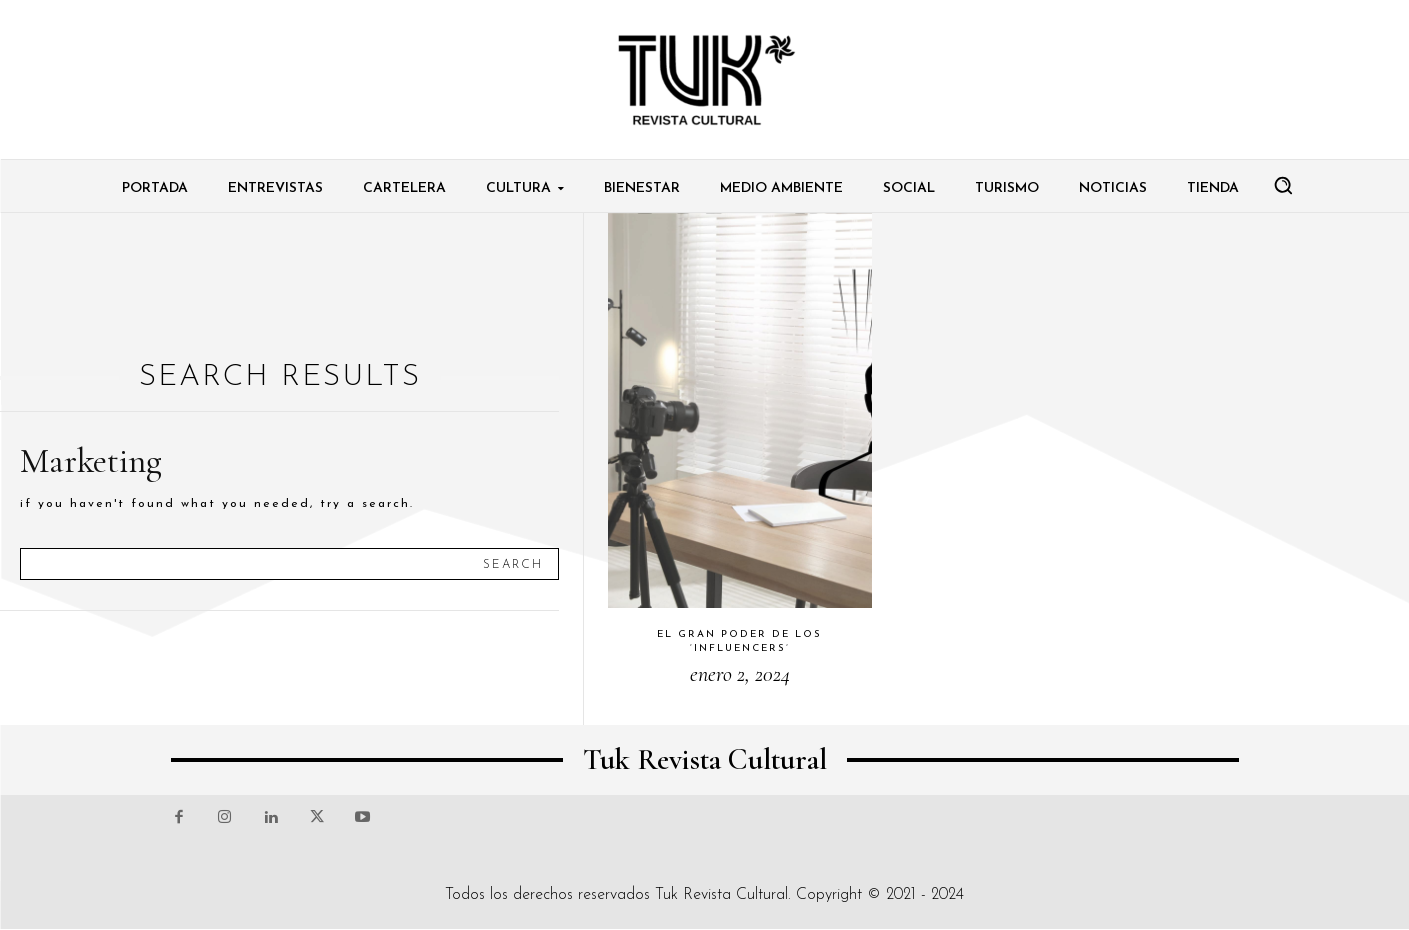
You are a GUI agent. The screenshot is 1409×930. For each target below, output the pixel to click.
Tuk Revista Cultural (721, 895)
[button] (1283, 185)
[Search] (513, 564)
